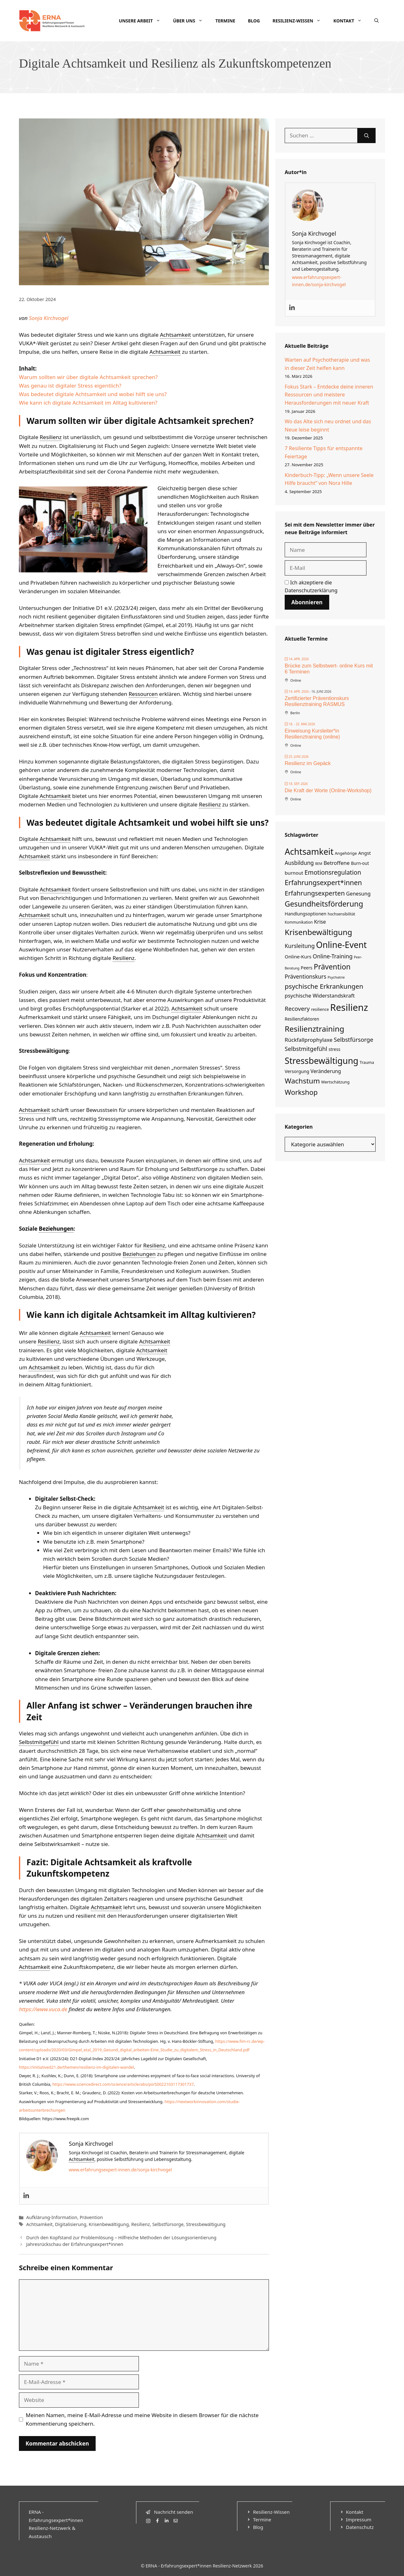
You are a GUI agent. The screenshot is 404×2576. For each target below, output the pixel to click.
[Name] (325, 550)
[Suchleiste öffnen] (376, 21)
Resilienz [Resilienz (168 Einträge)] (349, 1007)
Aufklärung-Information (51, 2217)
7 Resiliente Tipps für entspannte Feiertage (324, 452)
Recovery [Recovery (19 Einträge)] (297, 1008)
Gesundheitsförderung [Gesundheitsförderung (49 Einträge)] (324, 904)
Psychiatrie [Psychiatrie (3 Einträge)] (336, 977)
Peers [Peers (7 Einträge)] (306, 968)
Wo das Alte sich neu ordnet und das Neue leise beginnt (328, 425)
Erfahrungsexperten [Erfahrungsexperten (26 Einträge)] (315, 893)
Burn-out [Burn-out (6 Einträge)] (360, 863)
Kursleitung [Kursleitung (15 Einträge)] (300, 946)
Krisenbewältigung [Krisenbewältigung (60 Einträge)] (318, 932)
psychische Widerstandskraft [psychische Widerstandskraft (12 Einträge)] (320, 995)
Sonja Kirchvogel (48, 318)
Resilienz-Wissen (299, 21)
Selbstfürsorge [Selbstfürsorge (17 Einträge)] (353, 1039)
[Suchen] (367, 135)
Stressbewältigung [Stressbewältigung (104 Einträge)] (321, 1060)
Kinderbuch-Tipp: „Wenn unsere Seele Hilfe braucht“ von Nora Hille (329, 479)
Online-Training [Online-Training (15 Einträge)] (333, 956)
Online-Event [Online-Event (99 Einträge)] (341, 944)
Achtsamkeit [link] (175, 334)
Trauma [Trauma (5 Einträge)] (367, 1062)
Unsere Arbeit (143, 21)
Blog (254, 21)
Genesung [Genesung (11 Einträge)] (358, 893)
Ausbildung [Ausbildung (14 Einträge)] (299, 862)
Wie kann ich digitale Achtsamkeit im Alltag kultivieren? (88, 402)
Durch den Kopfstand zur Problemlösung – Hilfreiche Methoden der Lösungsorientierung (121, 2238)
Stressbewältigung (205, 2224)
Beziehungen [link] (56, 1228)
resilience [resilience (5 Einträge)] (320, 1009)
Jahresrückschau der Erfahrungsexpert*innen (74, 2244)
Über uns (191, 21)
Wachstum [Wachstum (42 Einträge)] (302, 1081)
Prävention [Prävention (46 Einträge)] (332, 967)
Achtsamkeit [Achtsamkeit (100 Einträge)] (309, 851)
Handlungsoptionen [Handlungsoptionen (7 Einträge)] (305, 914)
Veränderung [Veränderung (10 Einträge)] (326, 1071)
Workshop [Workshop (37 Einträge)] (301, 1092)
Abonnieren (307, 602)
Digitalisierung (70, 2224)
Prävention (91, 2217)
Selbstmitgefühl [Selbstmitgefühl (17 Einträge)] (306, 1049)
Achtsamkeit (39, 2224)
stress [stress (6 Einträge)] (334, 1049)
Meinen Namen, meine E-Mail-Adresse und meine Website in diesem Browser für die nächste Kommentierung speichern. (142, 2419)
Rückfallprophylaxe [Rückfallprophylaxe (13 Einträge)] (308, 1039)
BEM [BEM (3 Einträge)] (318, 863)
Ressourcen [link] (143, 693)
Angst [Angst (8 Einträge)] (364, 853)
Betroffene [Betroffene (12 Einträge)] (337, 862)
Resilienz (140, 2224)
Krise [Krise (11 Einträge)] (320, 921)
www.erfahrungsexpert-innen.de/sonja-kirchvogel (120, 2170)
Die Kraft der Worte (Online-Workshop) (328, 790)
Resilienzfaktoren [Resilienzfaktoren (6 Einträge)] (302, 1019)
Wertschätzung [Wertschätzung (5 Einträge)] (335, 1082)
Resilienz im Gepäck (308, 763)
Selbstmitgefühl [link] (39, 1742)
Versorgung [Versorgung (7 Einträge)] (297, 1071)
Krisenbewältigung (109, 2224)
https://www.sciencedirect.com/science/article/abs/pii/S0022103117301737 (123, 2084)
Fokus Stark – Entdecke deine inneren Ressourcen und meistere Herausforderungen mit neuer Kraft (329, 394)
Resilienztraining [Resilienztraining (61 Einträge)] (314, 1028)
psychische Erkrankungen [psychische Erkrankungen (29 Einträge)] (324, 986)
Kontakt (350, 21)
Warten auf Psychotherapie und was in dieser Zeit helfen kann (327, 363)
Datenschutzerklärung (311, 590)
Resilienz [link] (51, 437)
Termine (225, 21)
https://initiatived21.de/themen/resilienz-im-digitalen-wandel (76, 2067)
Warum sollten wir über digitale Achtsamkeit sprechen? (88, 377)
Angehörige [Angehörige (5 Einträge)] (346, 853)
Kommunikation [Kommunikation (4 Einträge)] (299, 922)
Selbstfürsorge (167, 2224)
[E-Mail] (325, 568)
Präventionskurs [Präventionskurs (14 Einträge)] (305, 976)
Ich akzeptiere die (311, 586)
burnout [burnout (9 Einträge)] (294, 873)
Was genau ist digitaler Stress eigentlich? (70, 385)
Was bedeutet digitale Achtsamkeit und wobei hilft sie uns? (93, 394)
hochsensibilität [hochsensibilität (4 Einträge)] (341, 913)
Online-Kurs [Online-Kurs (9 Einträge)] (298, 956)
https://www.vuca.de (43, 2009)
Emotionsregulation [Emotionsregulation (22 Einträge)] (333, 872)
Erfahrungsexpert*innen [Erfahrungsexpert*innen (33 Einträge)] (323, 882)
